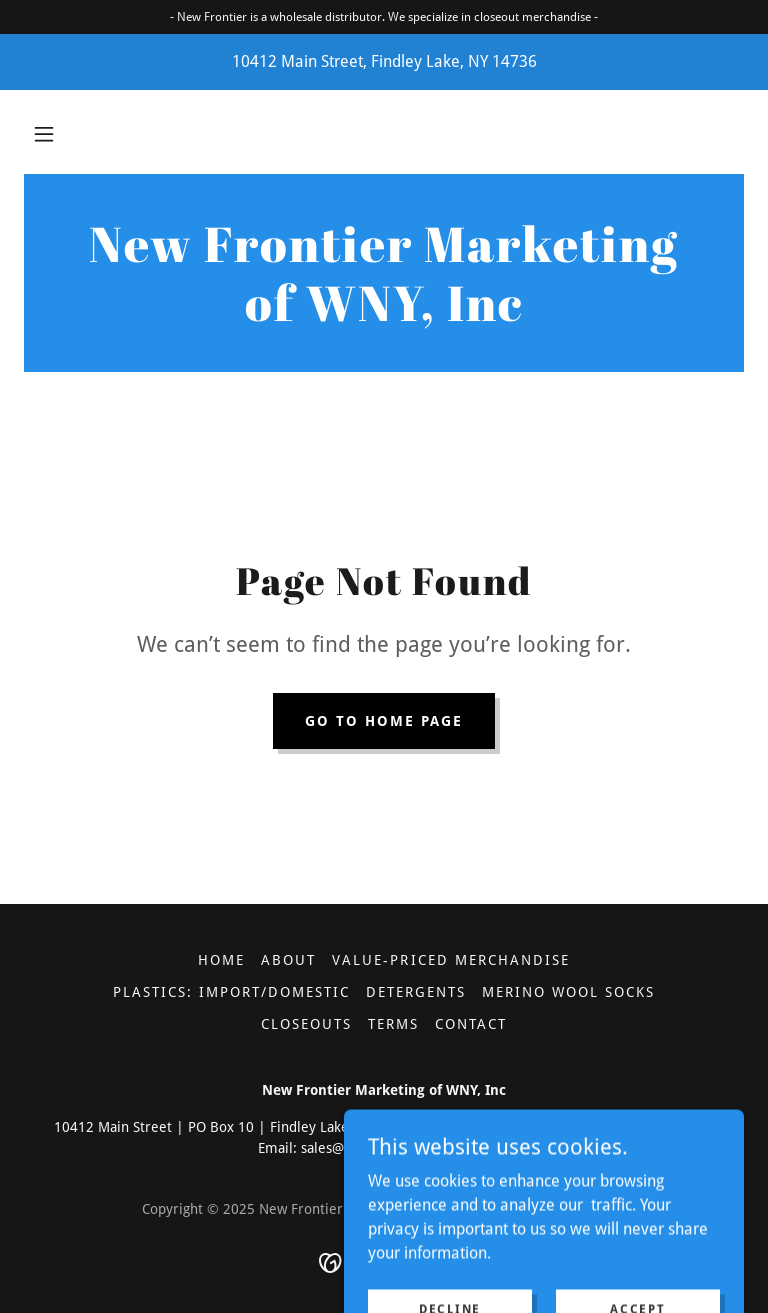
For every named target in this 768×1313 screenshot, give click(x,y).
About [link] (288, 960)
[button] (44, 134)
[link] (384, 315)
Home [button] (221, 960)
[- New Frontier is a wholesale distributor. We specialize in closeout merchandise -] (384, 17)
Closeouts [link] (306, 1024)
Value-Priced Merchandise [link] (450, 960)
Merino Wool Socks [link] (568, 992)
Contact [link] (471, 1024)
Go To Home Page (384, 721)
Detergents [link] (416, 992)
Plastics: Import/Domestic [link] (231, 992)
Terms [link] (393, 1024)
